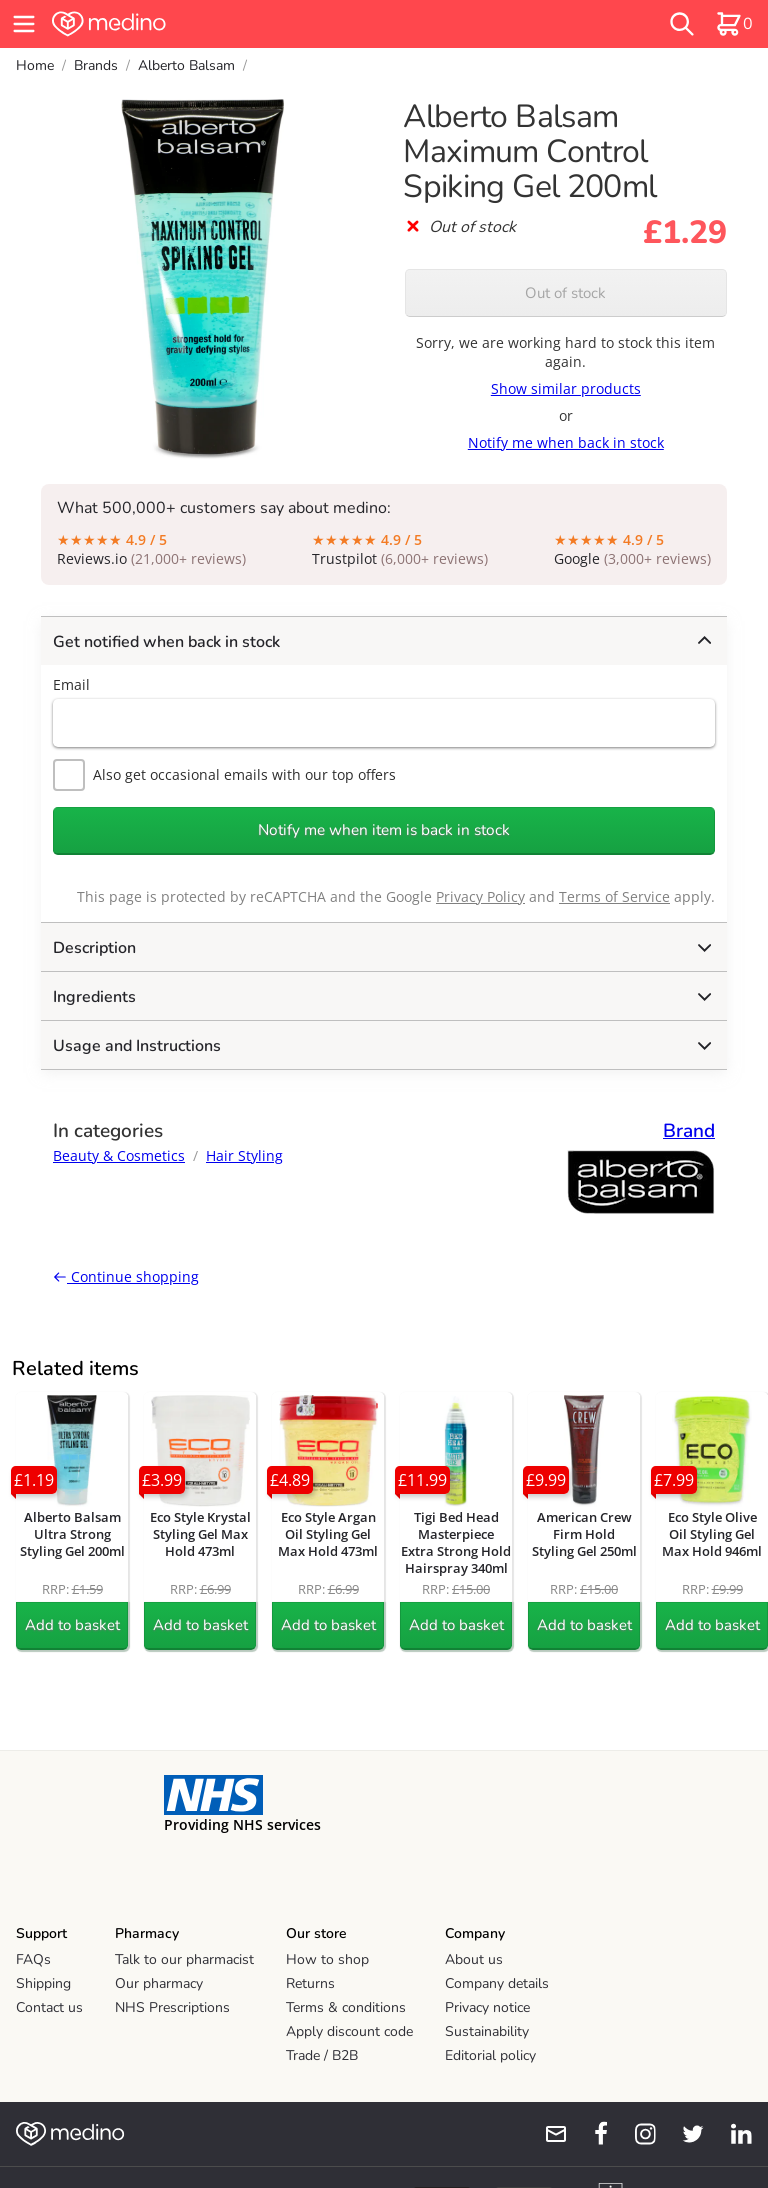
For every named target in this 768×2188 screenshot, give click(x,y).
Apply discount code (349, 2031)
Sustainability (487, 2031)
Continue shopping (126, 1276)
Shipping (43, 1983)
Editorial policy (490, 2055)
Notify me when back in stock (566, 442)
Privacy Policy (480, 896)
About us (474, 1959)
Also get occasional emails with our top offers (224, 775)
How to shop (327, 1959)
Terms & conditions (346, 2007)
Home (35, 65)
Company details (497, 1983)
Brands (96, 65)
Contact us (49, 2007)
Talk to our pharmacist (184, 1959)
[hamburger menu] (24, 24)
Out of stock (565, 293)
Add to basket (72, 1625)
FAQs (33, 1959)
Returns (310, 1983)
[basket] (734, 24)
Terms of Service (614, 896)
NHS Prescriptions (172, 2007)
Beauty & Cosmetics (119, 1155)
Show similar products (566, 388)
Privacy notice (487, 2007)
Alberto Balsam (186, 65)
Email (71, 684)
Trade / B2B (322, 2055)
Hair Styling (244, 1155)
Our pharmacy (159, 1983)
